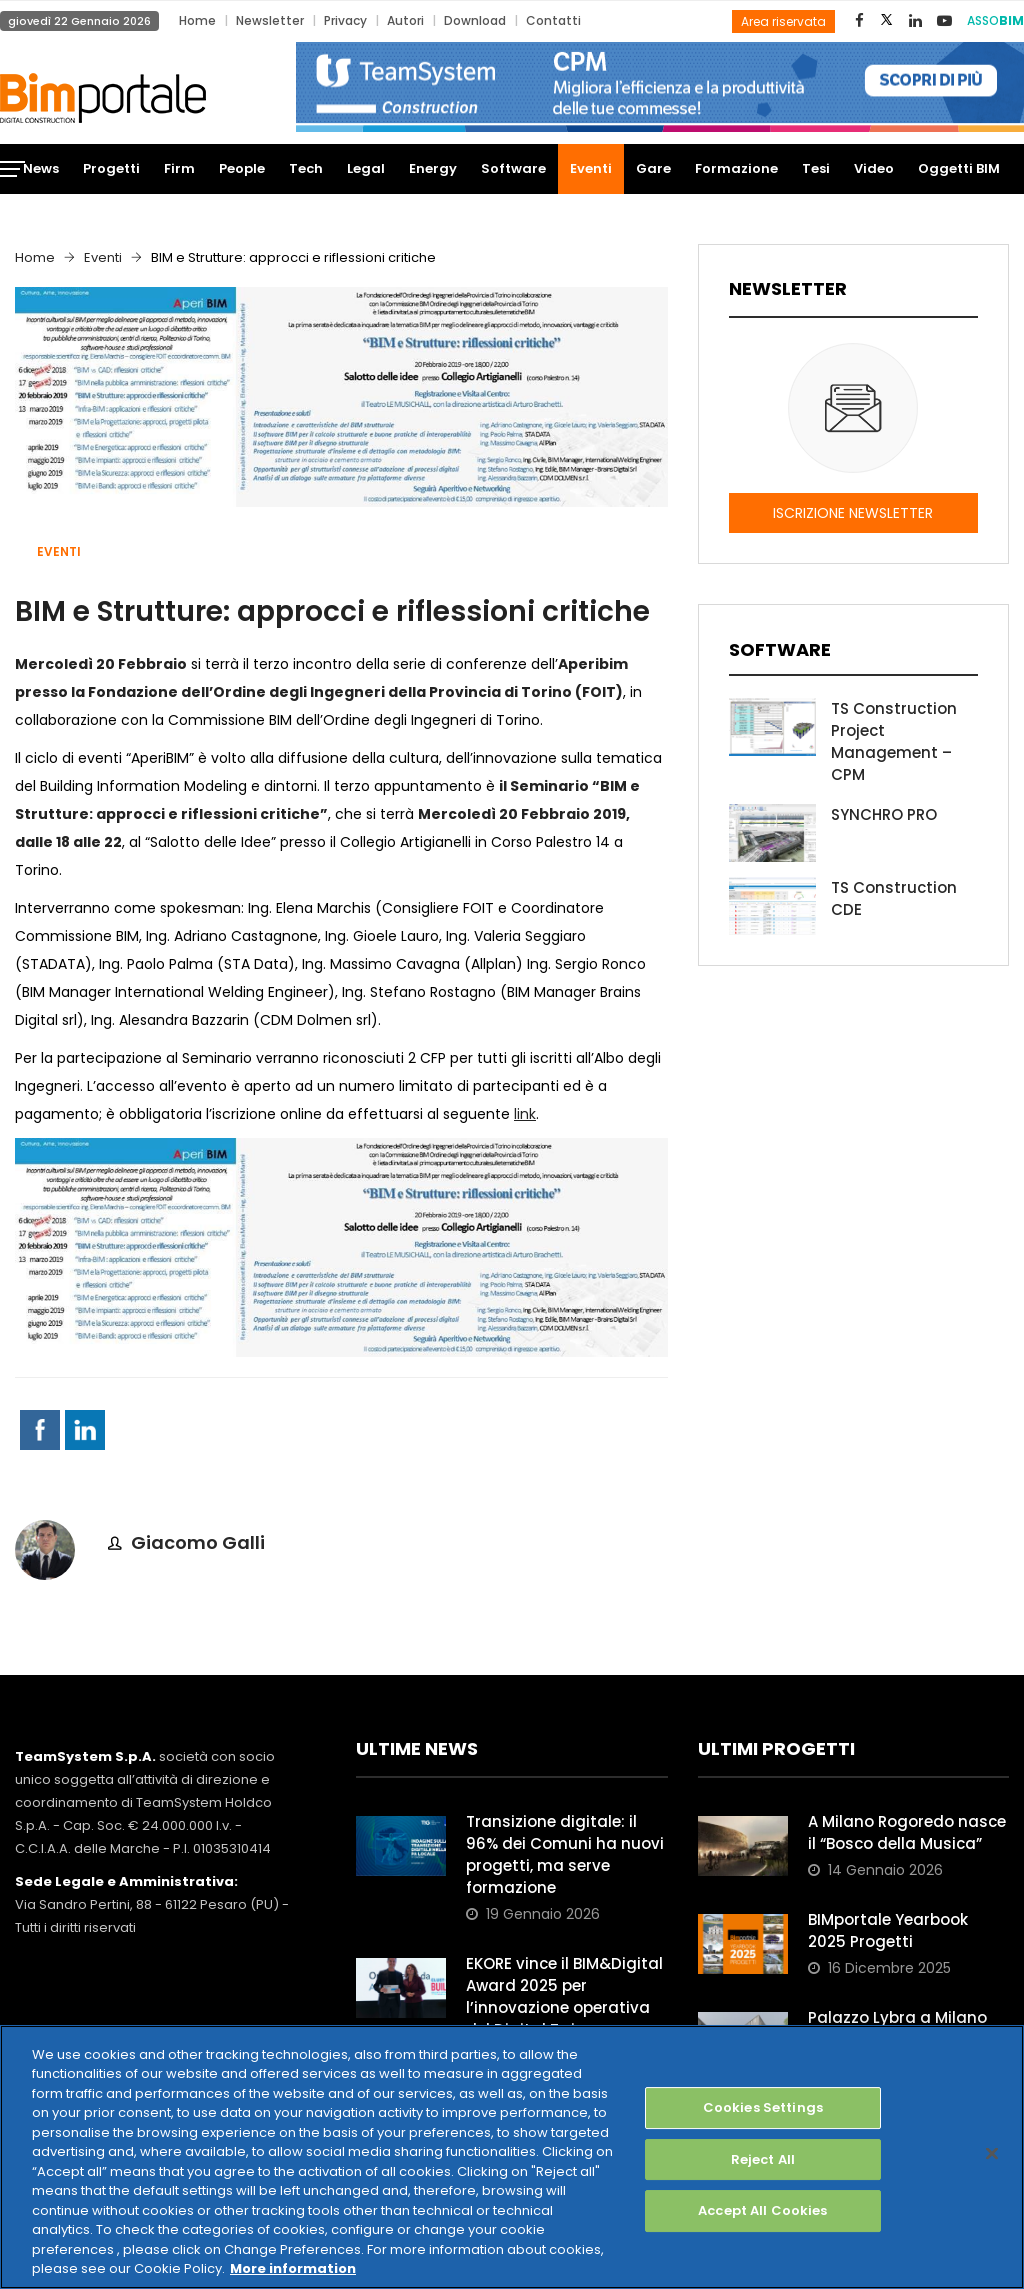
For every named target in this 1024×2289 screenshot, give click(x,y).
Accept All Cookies (762, 2210)
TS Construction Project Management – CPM (894, 741)
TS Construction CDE (894, 898)
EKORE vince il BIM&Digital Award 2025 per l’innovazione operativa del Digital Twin (564, 1996)
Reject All (763, 2159)
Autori (405, 20)
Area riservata (783, 21)
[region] (512, 2157)
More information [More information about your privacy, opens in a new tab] (293, 2268)
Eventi (103, 257)
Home (197, 20)
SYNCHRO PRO (884, 814)
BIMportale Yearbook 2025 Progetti (888, 1930)
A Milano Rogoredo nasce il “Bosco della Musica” (907, 1832)
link (525, 1114)
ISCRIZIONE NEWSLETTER (853, 513)
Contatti (553, 20)
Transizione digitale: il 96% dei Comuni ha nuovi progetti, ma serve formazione (565, 1854)
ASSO (995, 20)
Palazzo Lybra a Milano (897, 2017)
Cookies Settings (763, 2107)
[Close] (992, 2153)
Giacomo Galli (198, 1542)
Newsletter (270, 20)
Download (475, 20)
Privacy (345, 20)
